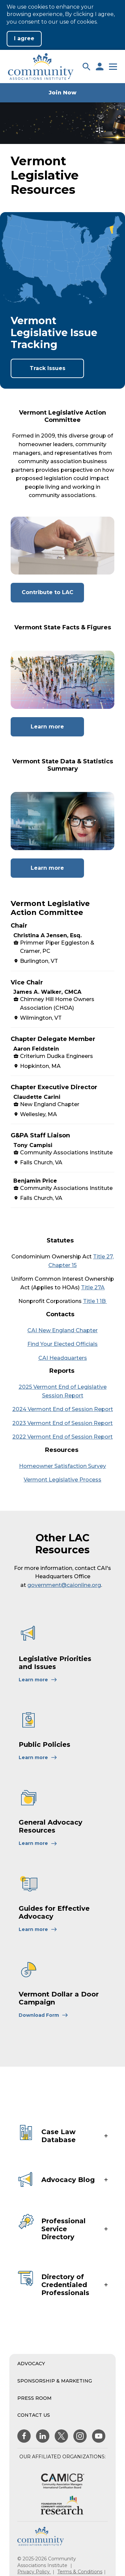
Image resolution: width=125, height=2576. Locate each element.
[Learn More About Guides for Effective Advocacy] (38, 1929)
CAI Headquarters (62, 1358)
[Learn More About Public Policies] (38, 1757)
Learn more (57, 729)
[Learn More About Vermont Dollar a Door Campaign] (43, 2015)
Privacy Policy (34, 2572)
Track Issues (47, 368)
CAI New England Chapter (62, 1330)
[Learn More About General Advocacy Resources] (38, 1843)
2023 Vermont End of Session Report (62, 1423)
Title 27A (93, 1287)
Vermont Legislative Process (62, 1480)
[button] (86, 66)
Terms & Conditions (79, 2572)
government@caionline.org (64, 1585)
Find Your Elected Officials (62, 1344)
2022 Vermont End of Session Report (62, 1437)
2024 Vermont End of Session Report (62, 1409)
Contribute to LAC (53, 595)
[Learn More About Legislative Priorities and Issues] (38, 1679)
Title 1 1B (95, 1301)
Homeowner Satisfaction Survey (62, 1466)
